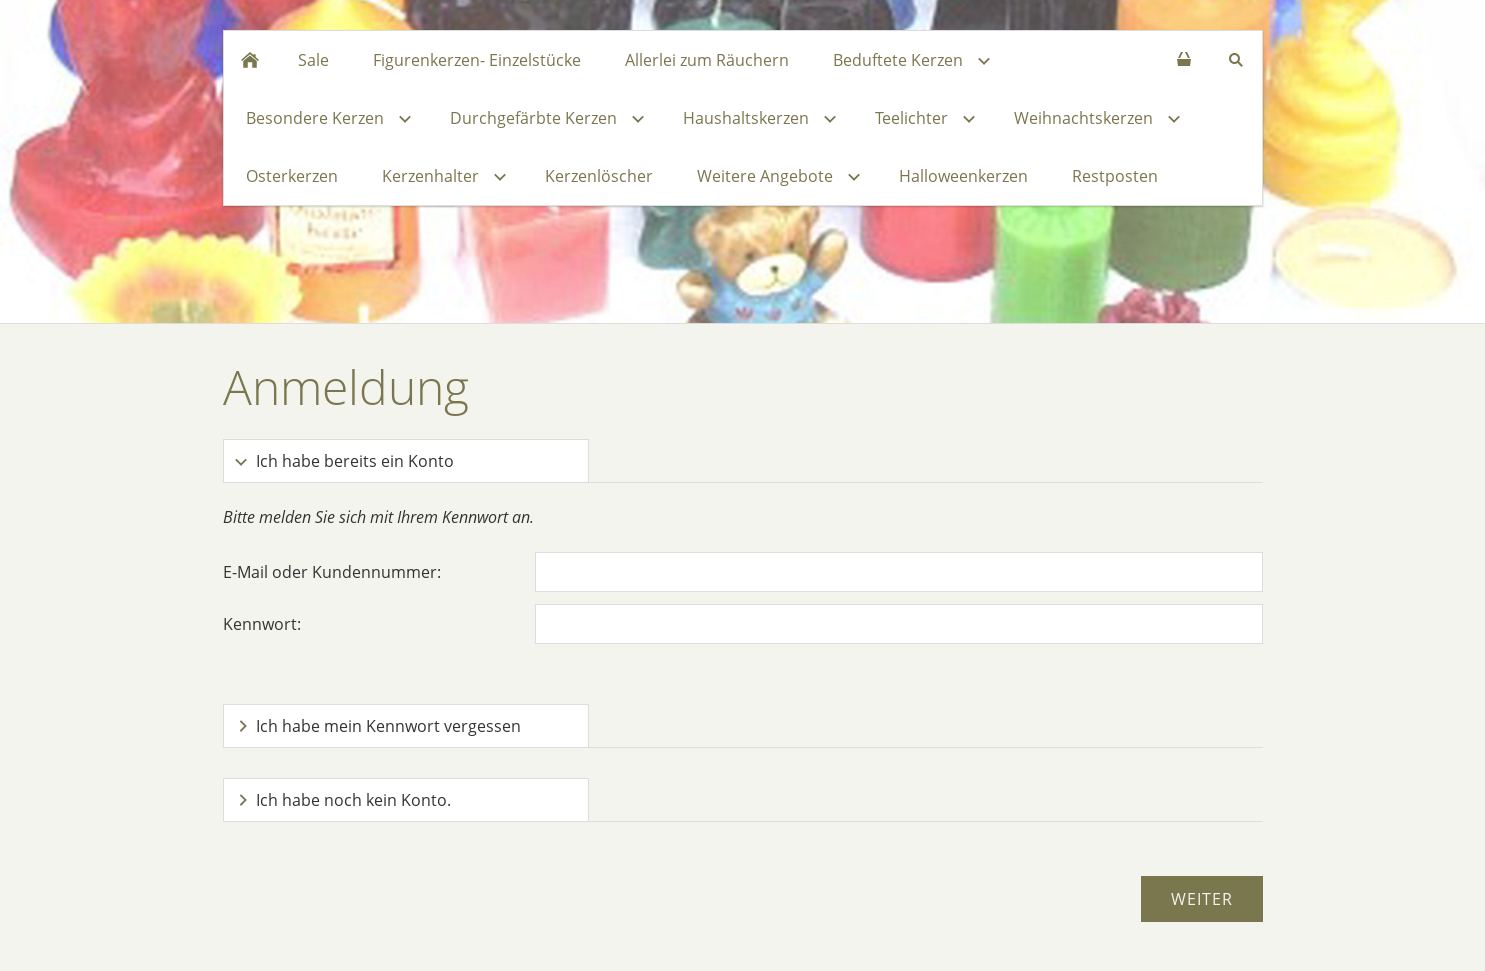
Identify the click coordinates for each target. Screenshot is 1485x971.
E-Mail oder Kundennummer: (332, 572)
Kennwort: (262, 624)
